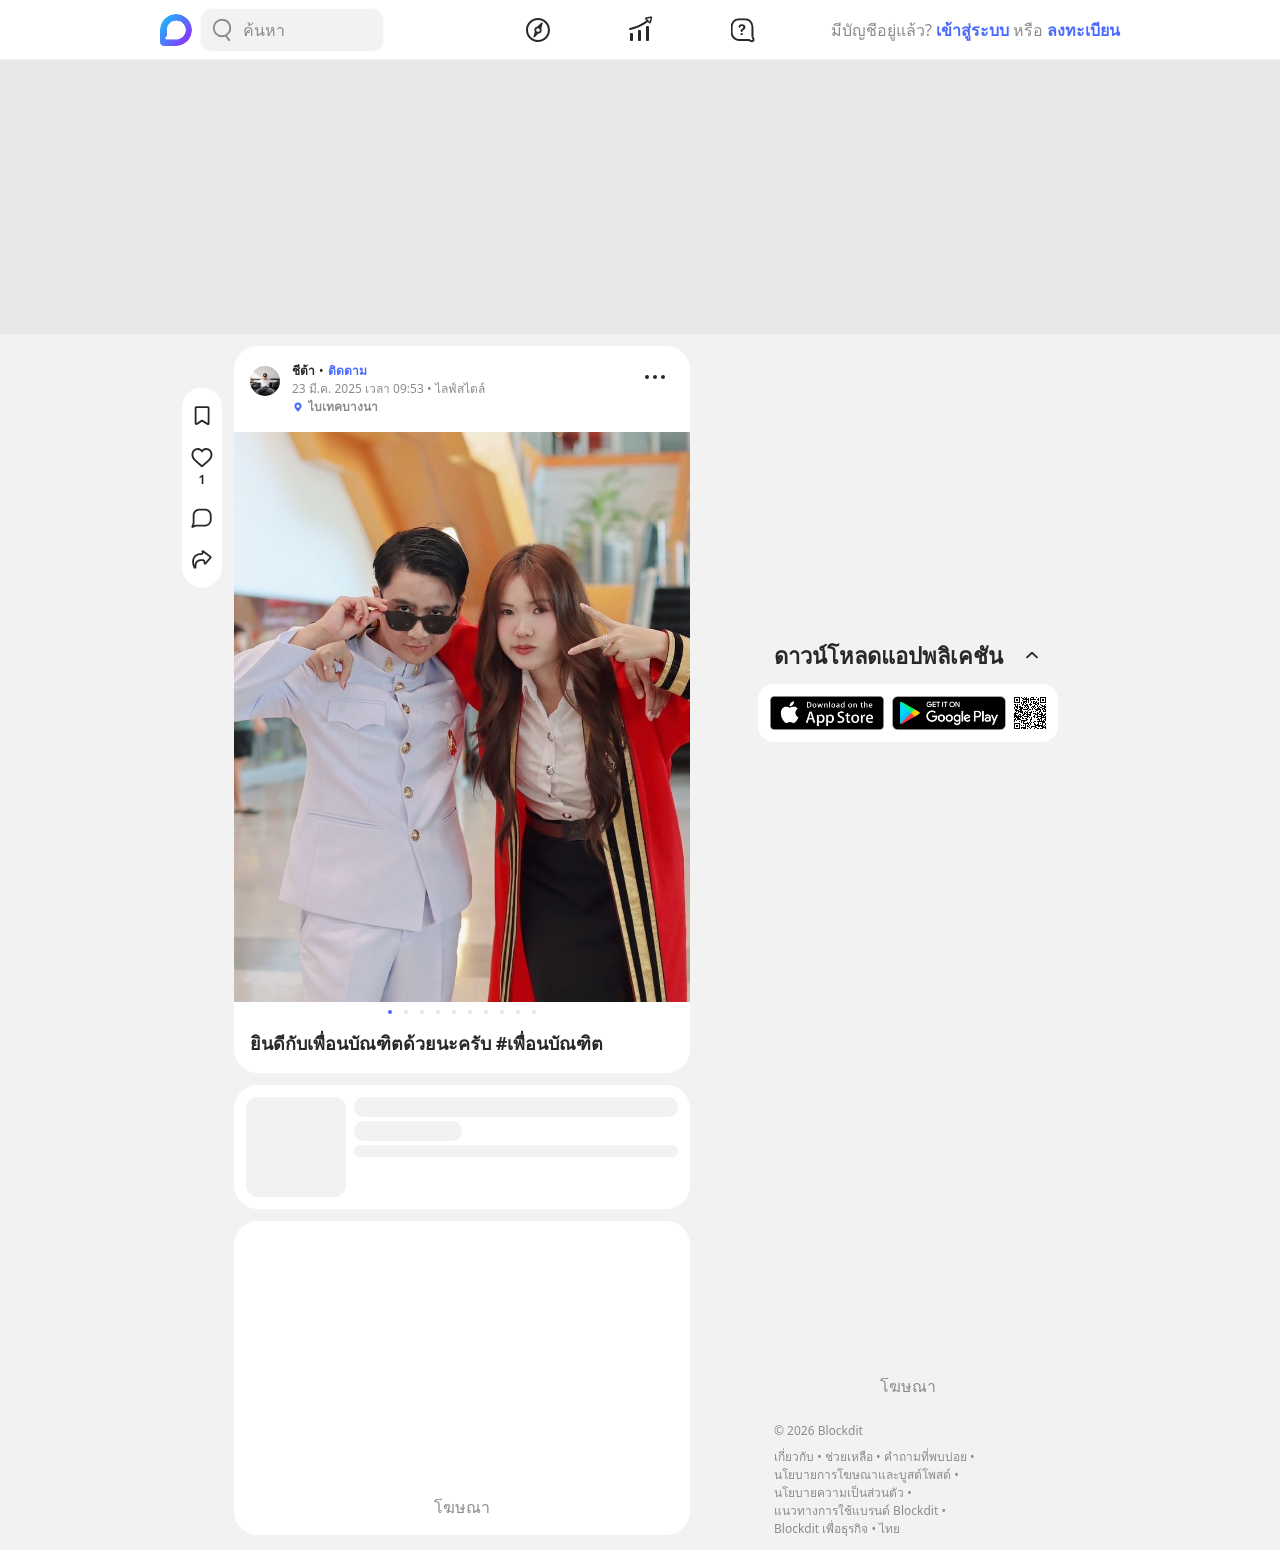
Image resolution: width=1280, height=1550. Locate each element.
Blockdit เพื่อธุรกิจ (821, 1528)
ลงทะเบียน (1083, 30)
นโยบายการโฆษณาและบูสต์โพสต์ (862, 1474)
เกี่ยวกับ (794, 1456)
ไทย (889, 1528)
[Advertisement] (640, 200)
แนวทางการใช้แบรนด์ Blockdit (856, 1510)
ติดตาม (347, 373)
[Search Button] (222, 30)
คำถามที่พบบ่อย (925, 1456)
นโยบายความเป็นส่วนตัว (839, 1492)
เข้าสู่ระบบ (972, 30)
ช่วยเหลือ (849, 1456)
